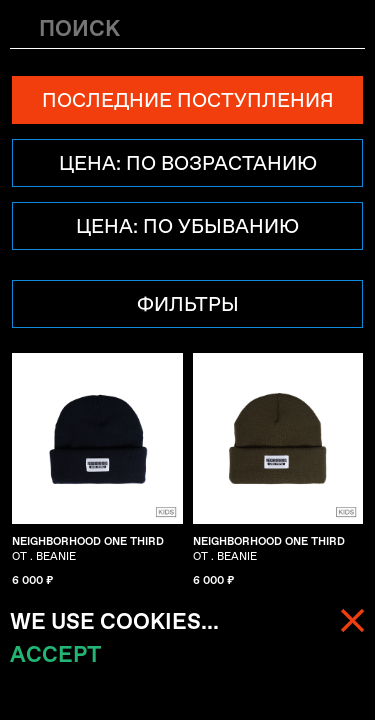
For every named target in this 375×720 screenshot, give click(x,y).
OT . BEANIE (88, 549)
